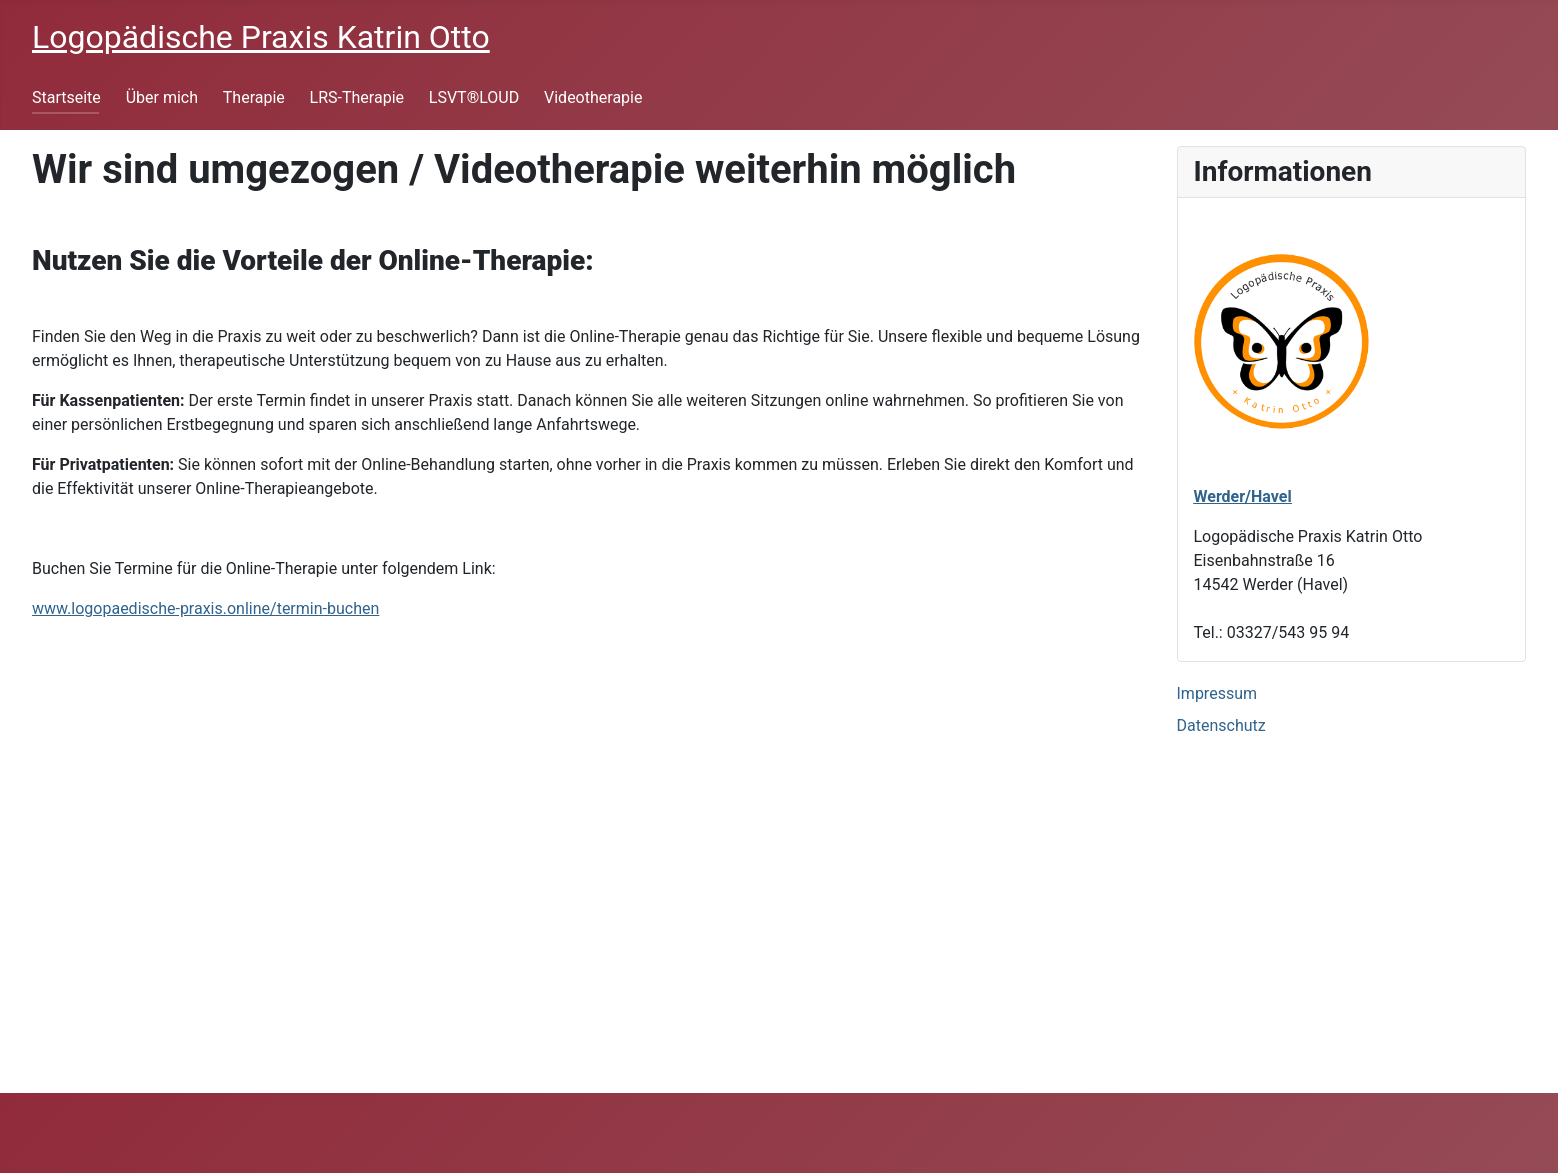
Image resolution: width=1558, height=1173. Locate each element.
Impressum (1217, 693)
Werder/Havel (1243, 496)
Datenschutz (1221, 725)
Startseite (66, 97)
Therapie (254, 97)
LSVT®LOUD (474, 97)
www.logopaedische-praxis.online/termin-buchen (205, 608)
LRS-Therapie (357, 97)
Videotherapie (593, 97)
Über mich (162, 97)
